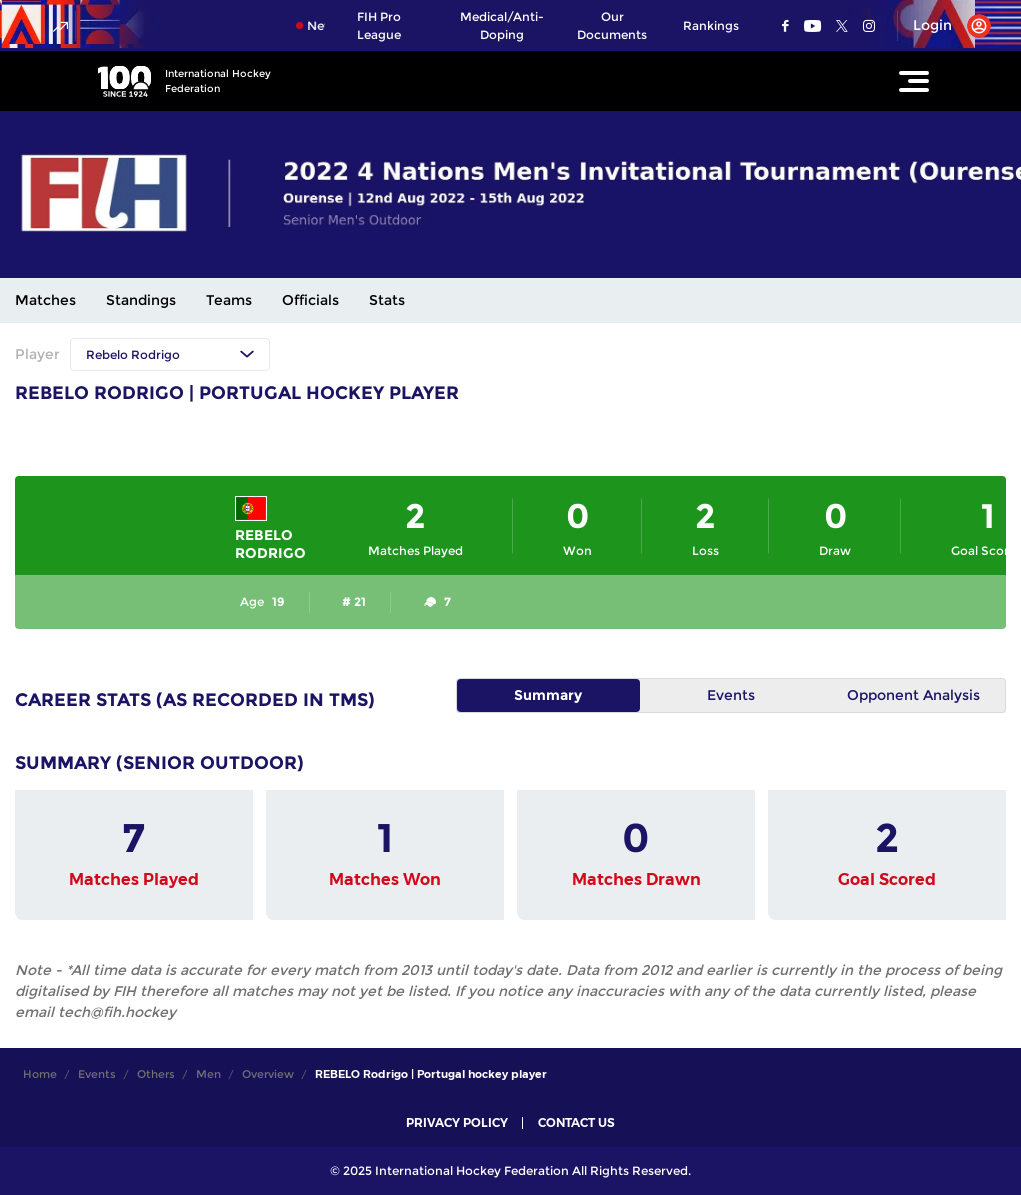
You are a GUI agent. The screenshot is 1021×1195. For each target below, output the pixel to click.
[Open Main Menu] (914, 81)
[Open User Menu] (944, 26)
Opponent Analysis (913, 695)
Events (731, 695)
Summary (548, 695)
